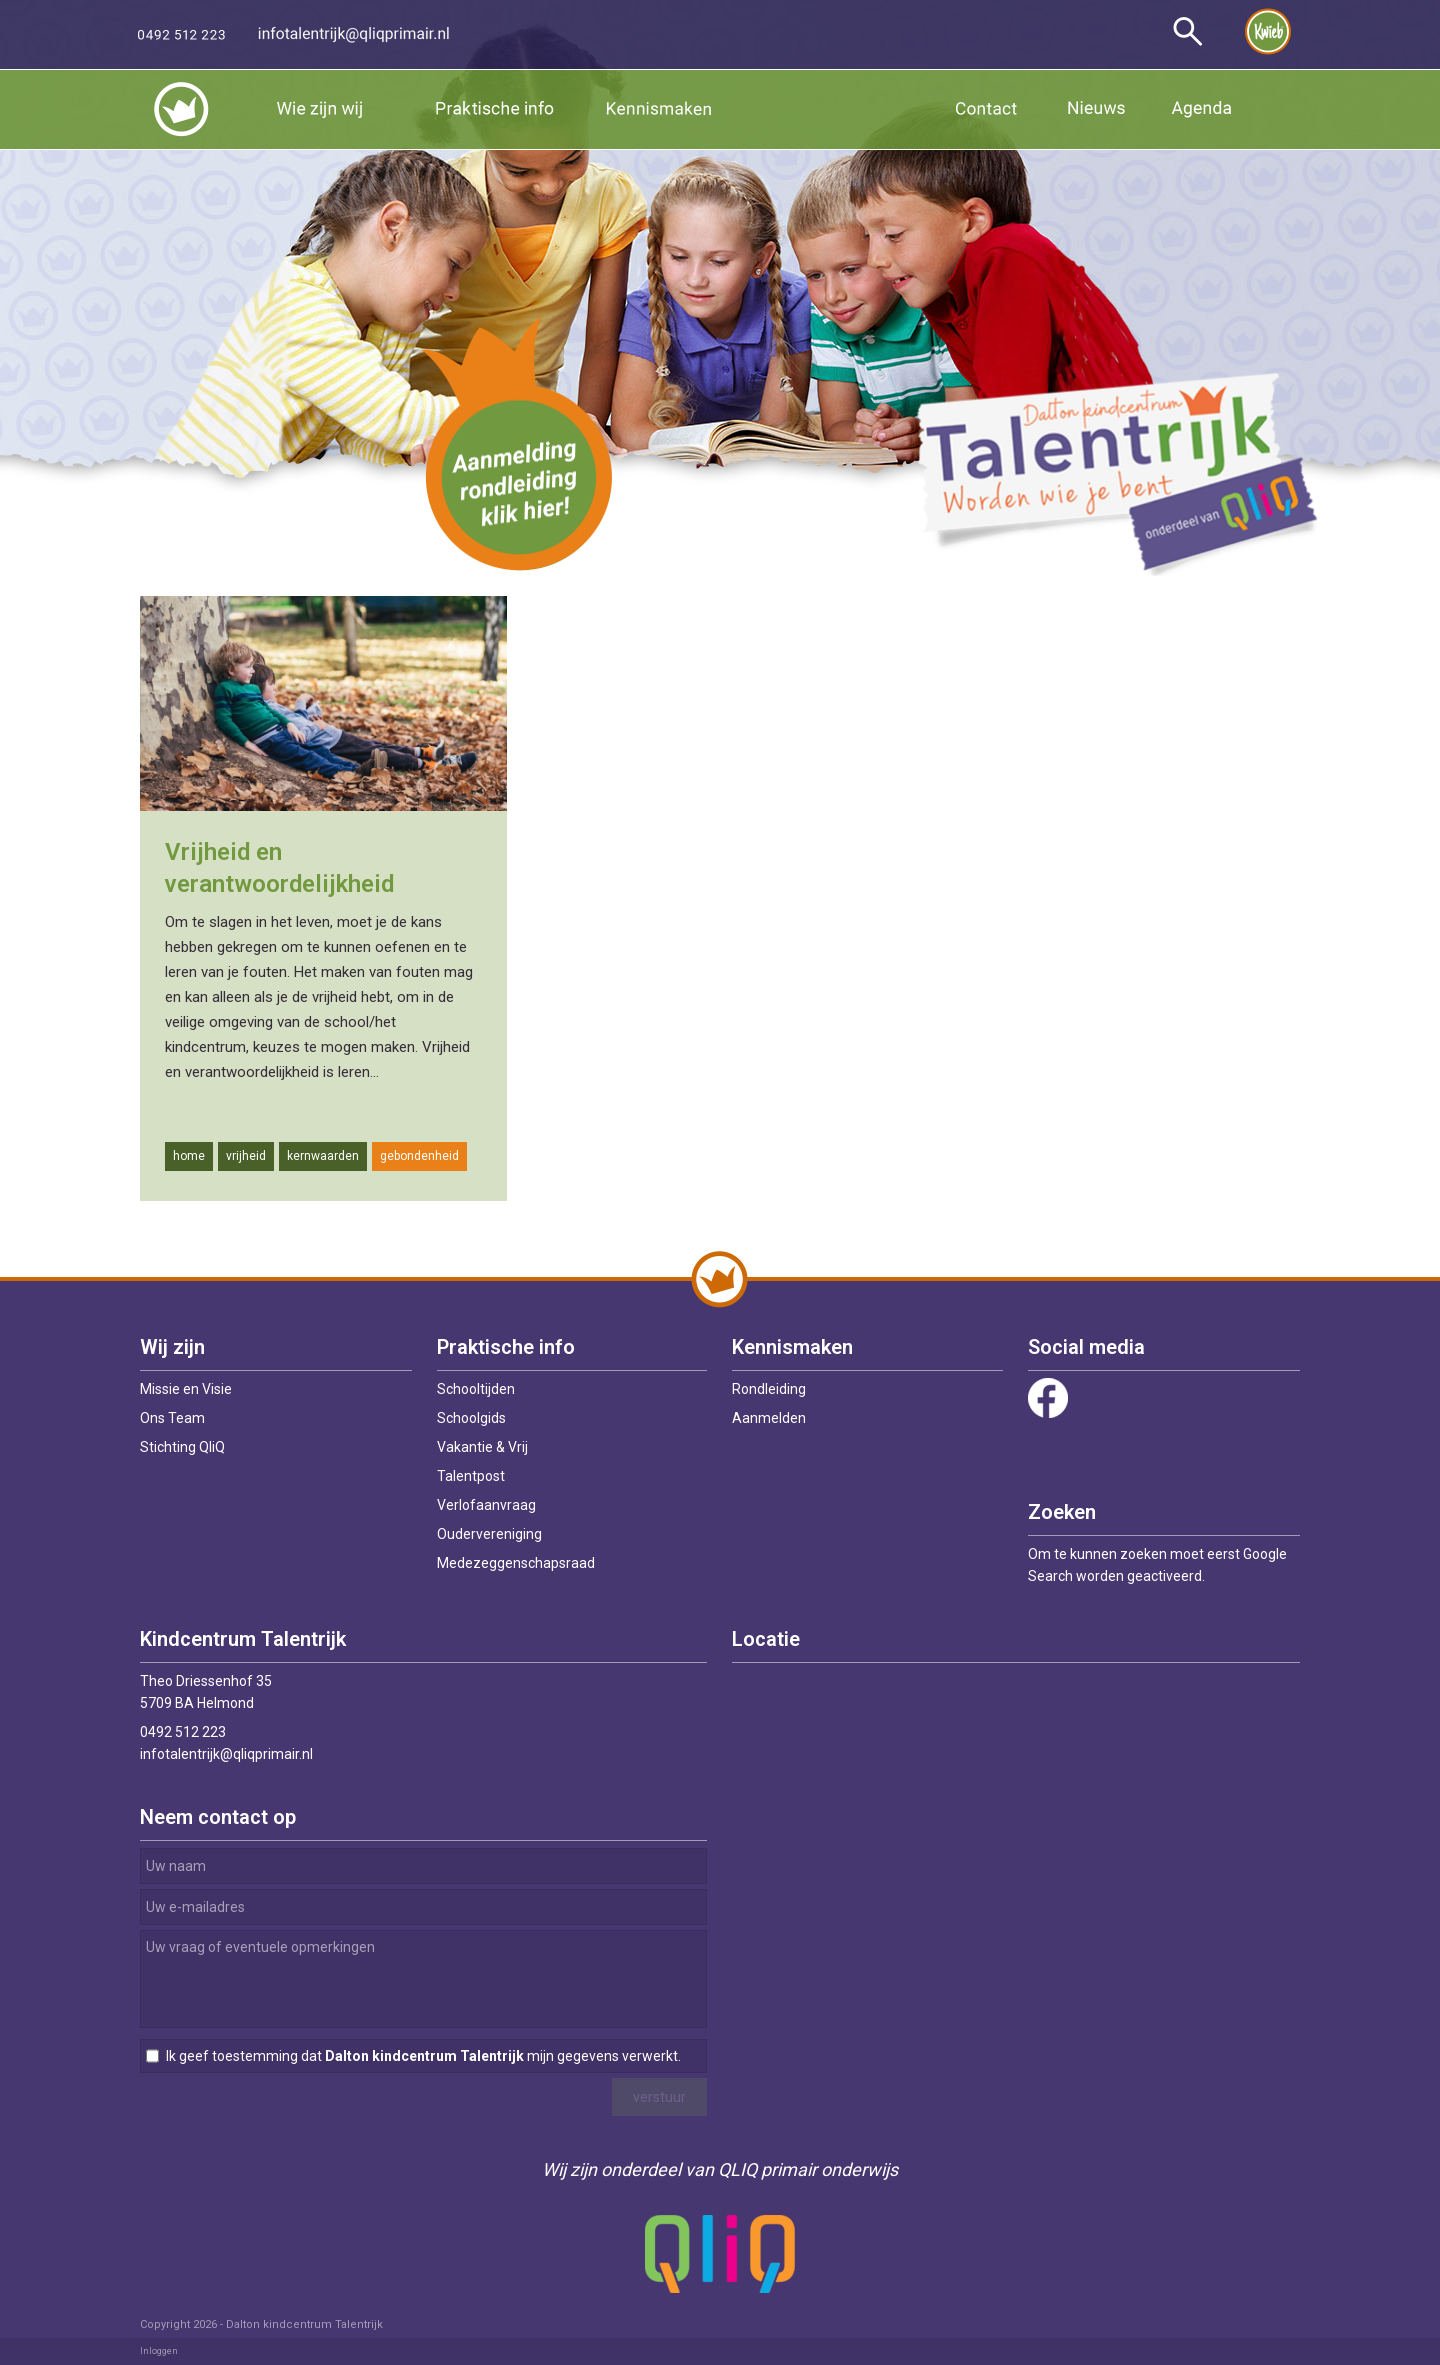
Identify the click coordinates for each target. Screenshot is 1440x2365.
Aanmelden (769, 1418)
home (189, 1156)
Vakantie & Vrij (482, 1447)
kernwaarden (323, 1156)
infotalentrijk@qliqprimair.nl (226, 1754)
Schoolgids (471, 1418)
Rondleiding (769, 1389)
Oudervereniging (489, 1534)
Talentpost (471, 1476)
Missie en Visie (186, 1389)
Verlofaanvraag (486, 1505)
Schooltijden (476, 1389)
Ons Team (172, 1418)
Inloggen (159, 2351)
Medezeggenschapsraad (516, 1563)
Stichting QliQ (182, 1447)
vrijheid (246, 1156)
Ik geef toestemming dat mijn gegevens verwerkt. (423, 2056)
